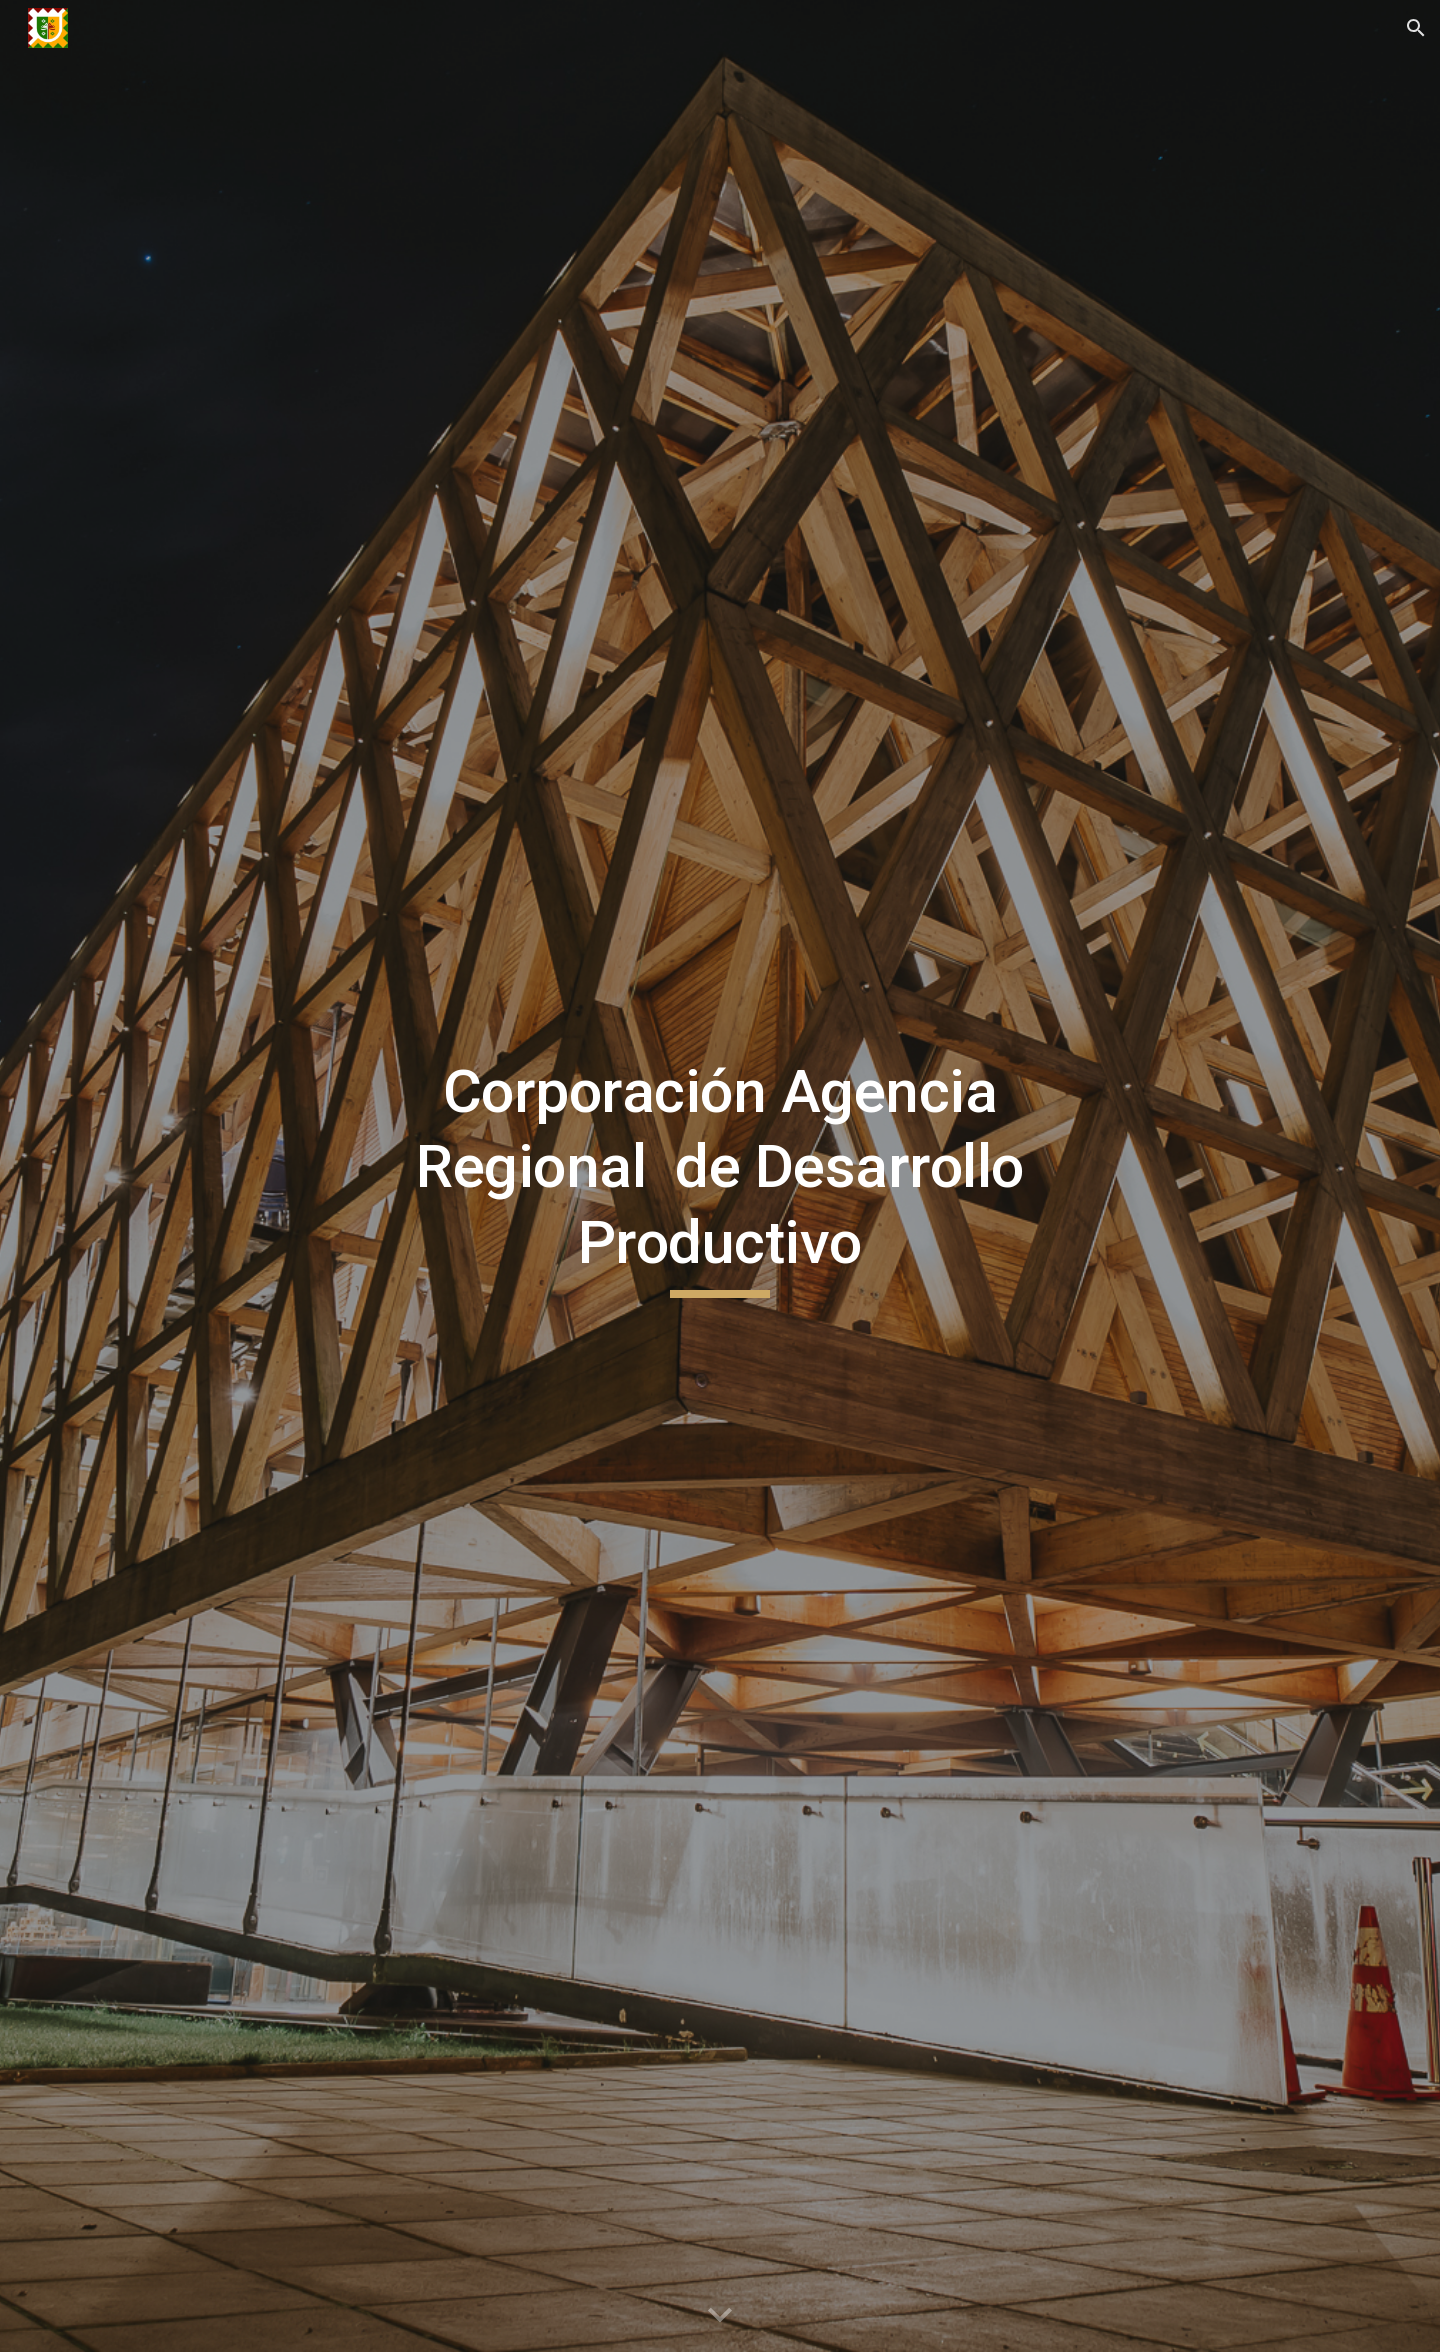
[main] (720, 1176)
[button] (1416, 28)
